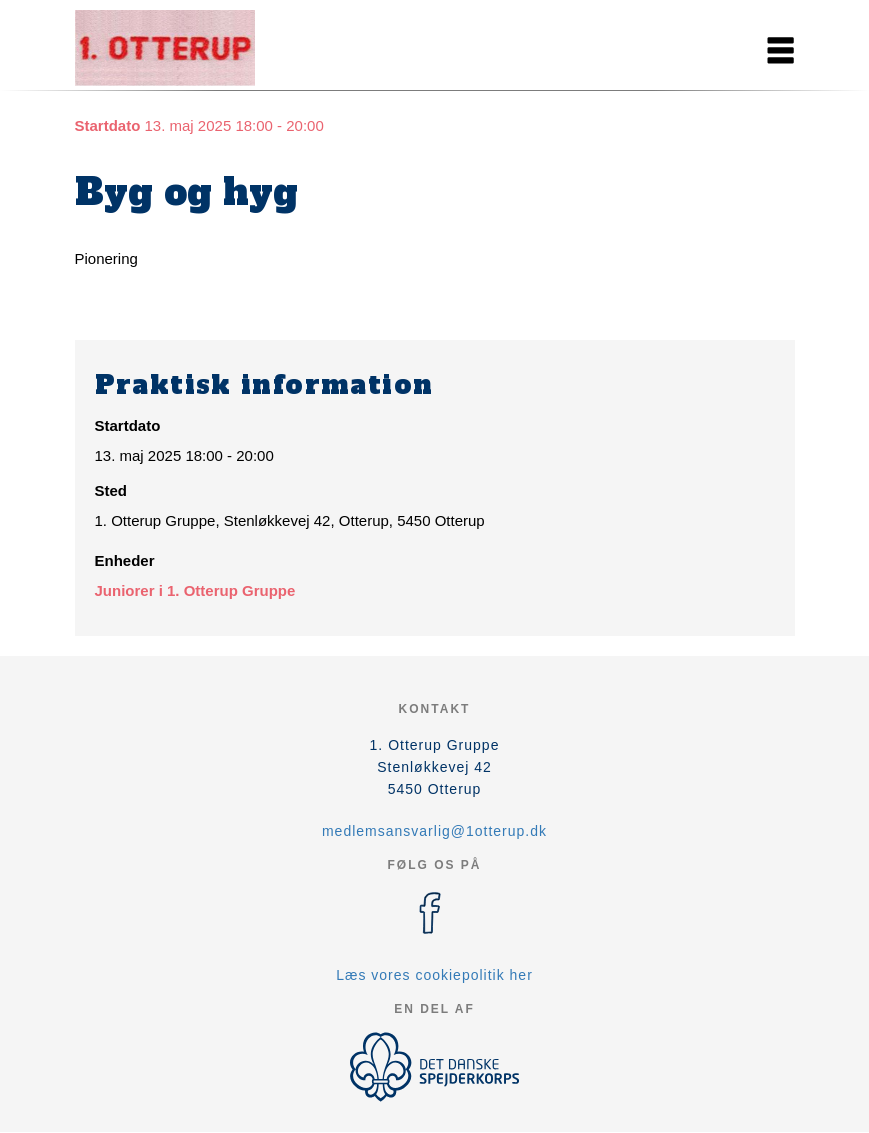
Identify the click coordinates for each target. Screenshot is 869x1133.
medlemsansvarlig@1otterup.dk (434, 831)
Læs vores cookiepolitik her (434, 975)
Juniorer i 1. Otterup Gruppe (195, 590)
